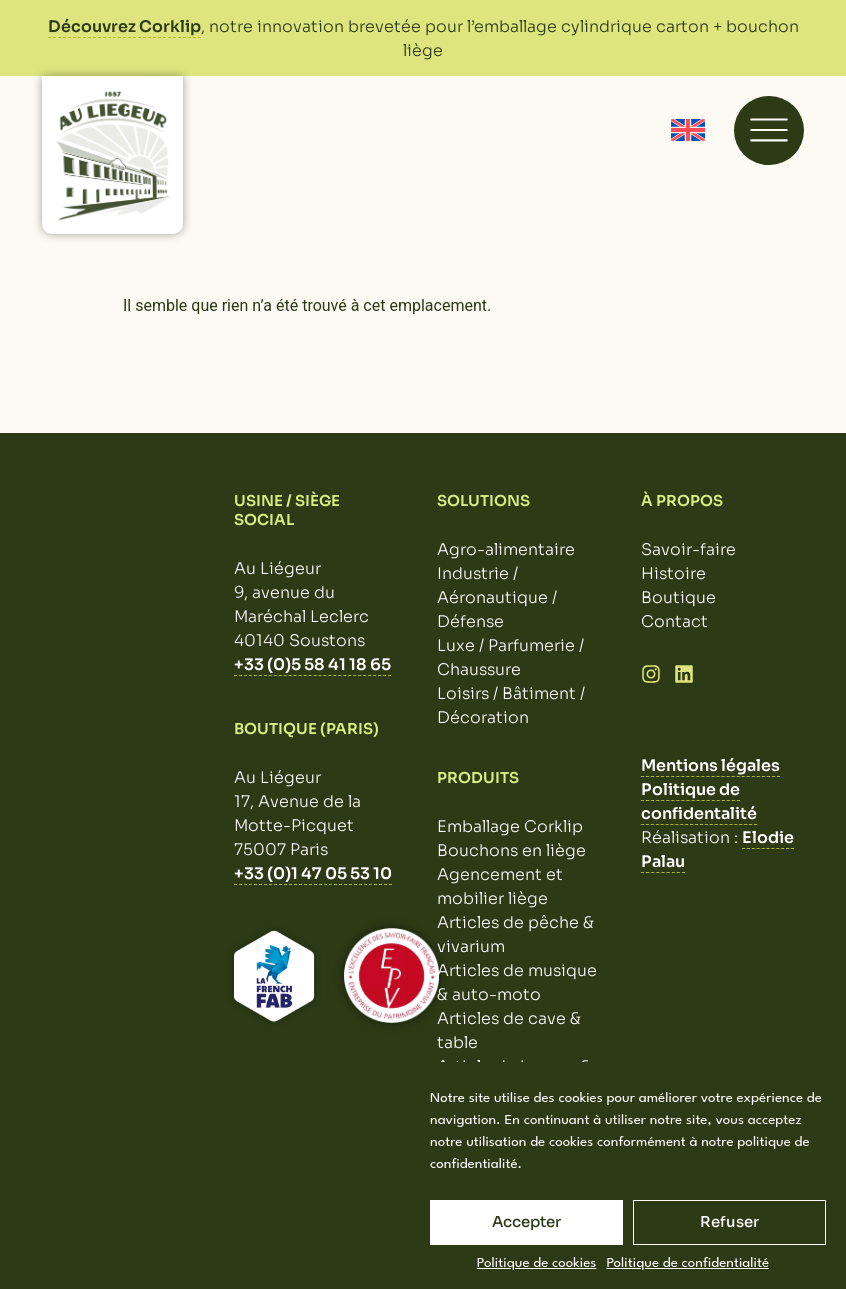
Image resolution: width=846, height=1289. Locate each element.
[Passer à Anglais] (688, 130)
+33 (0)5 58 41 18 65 (312, 664)
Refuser (729, 1221)
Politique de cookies (537, 1263)
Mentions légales (710, 765)
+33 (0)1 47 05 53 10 (313, 873)
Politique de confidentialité (687, 1263)
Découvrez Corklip (124, 26)
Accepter (526, 1221)
